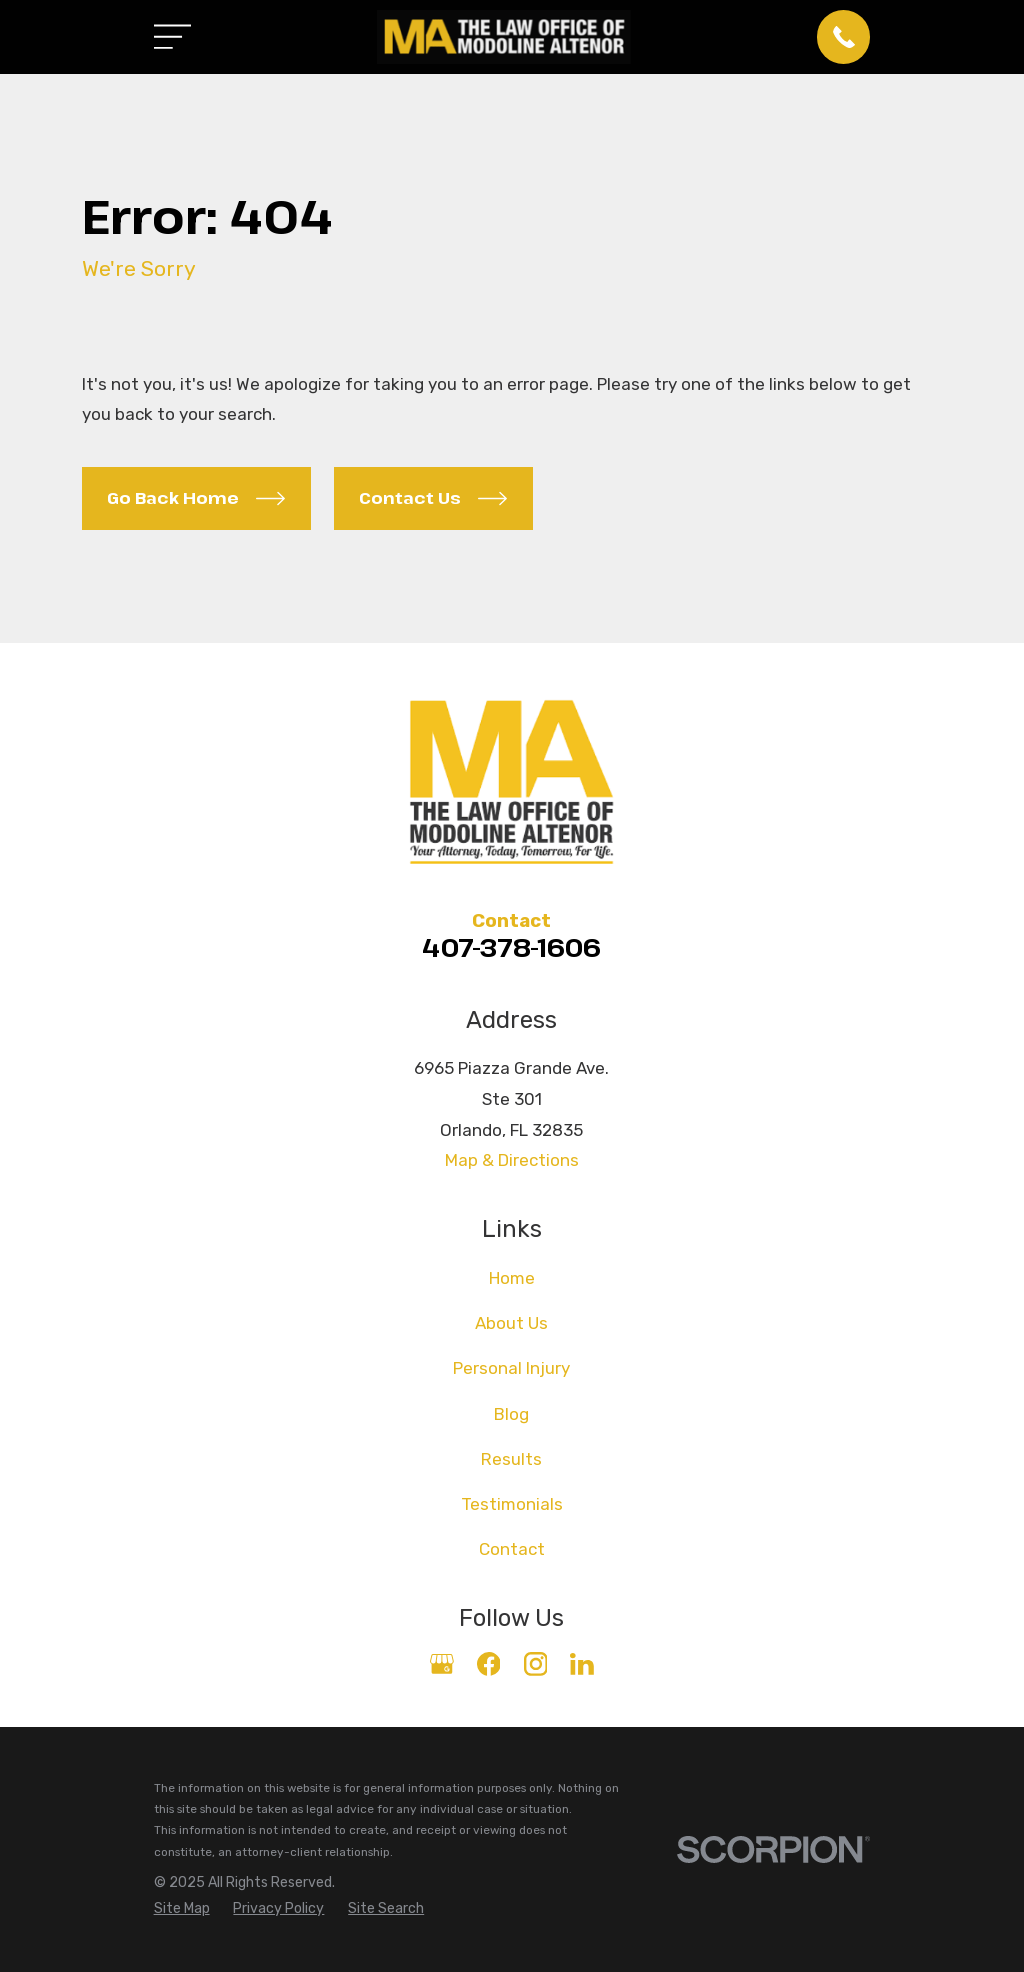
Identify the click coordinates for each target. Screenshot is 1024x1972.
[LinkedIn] (582, 1664)
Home (512, 1278)
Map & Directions (512, 1160)
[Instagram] (536, 1664)
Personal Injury (511, 1368)
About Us (511, 1323)
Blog (511, 1414)
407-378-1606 (511, 947)
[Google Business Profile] (442, 1664)
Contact (512, 1549)
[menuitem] (182, 1909)
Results (511, 1459)
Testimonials (512, 1504)
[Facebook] (489, 1664)
